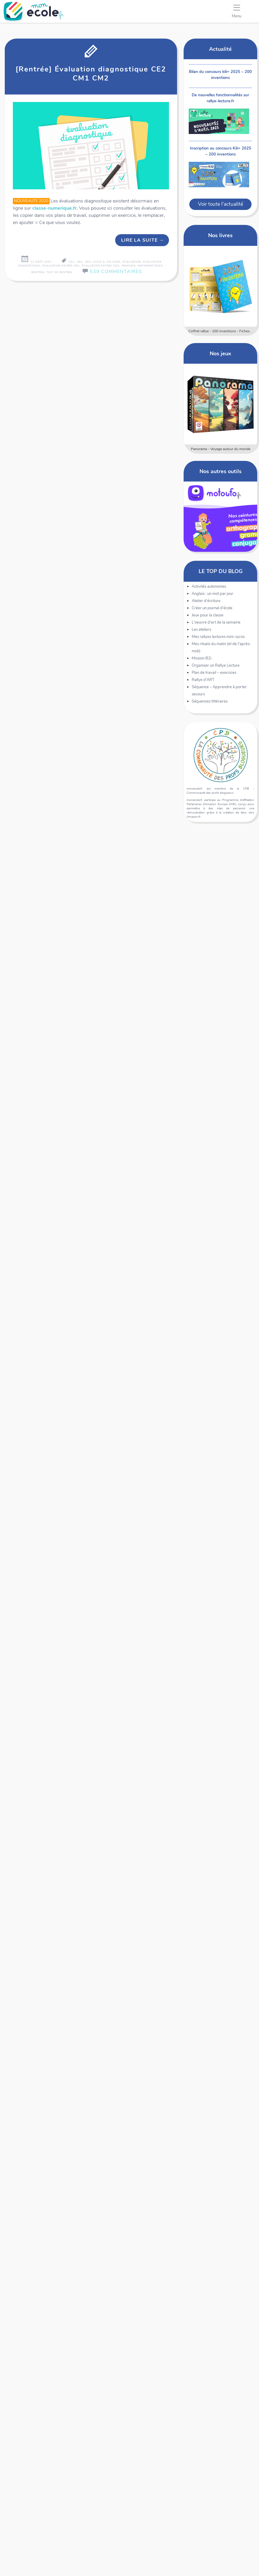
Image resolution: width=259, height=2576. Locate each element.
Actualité (220, 49)
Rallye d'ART (203, 680)
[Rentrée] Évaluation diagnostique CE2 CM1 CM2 (91, 73)
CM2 (88, 261)
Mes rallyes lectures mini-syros (218, 636)
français (128, 265)
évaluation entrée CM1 (61, 265)
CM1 (80, 261)
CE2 (71, 261)
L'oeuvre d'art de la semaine (216, 622)
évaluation (132, 261)
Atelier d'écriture (206, 601)
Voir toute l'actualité (220, 204)
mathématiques (150, 265)
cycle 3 (99, 261)
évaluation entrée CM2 (100, 265)
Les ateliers (201, 629)
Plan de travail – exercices (214, 672)
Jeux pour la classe (207, 615)
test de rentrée (59, 272)
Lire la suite (142, 240)
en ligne (113, 261)
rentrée (37, 272)
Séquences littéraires (210, 701)
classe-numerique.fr (54, 208)
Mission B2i (201, 658)
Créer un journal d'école (212, 608)
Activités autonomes (209, 586)
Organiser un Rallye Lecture (216, 665)
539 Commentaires (116, 271)
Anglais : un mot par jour (212, 593)
